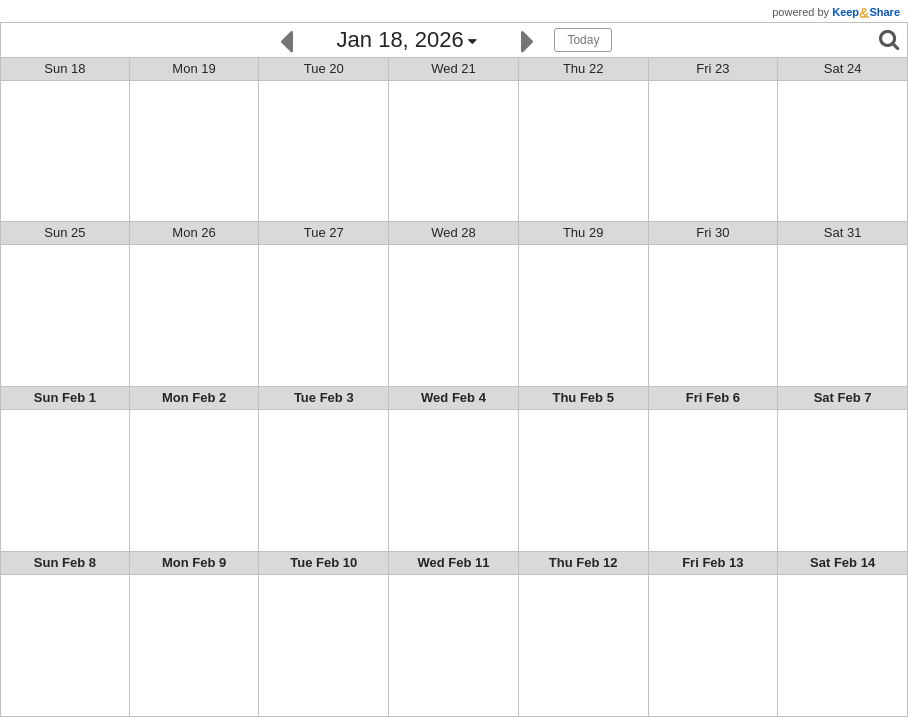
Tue (324, 68)
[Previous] (286, 39)
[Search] (889, 39)
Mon (193, 68)
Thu (583, 68)
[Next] (527, 39)
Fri (712, 68)
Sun (64, 68)
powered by (836, 12)
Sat (843, 68)
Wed (453, 68)
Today (583, 40)
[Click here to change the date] (407, 41)
